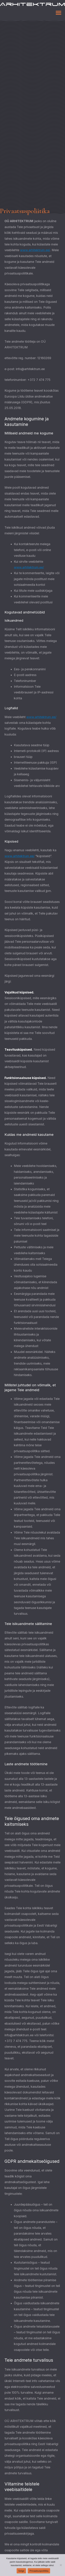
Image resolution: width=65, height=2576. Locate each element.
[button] (58, 12)
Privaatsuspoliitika (38, 2571)
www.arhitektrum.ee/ (35, 250)
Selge (21, 2571)
